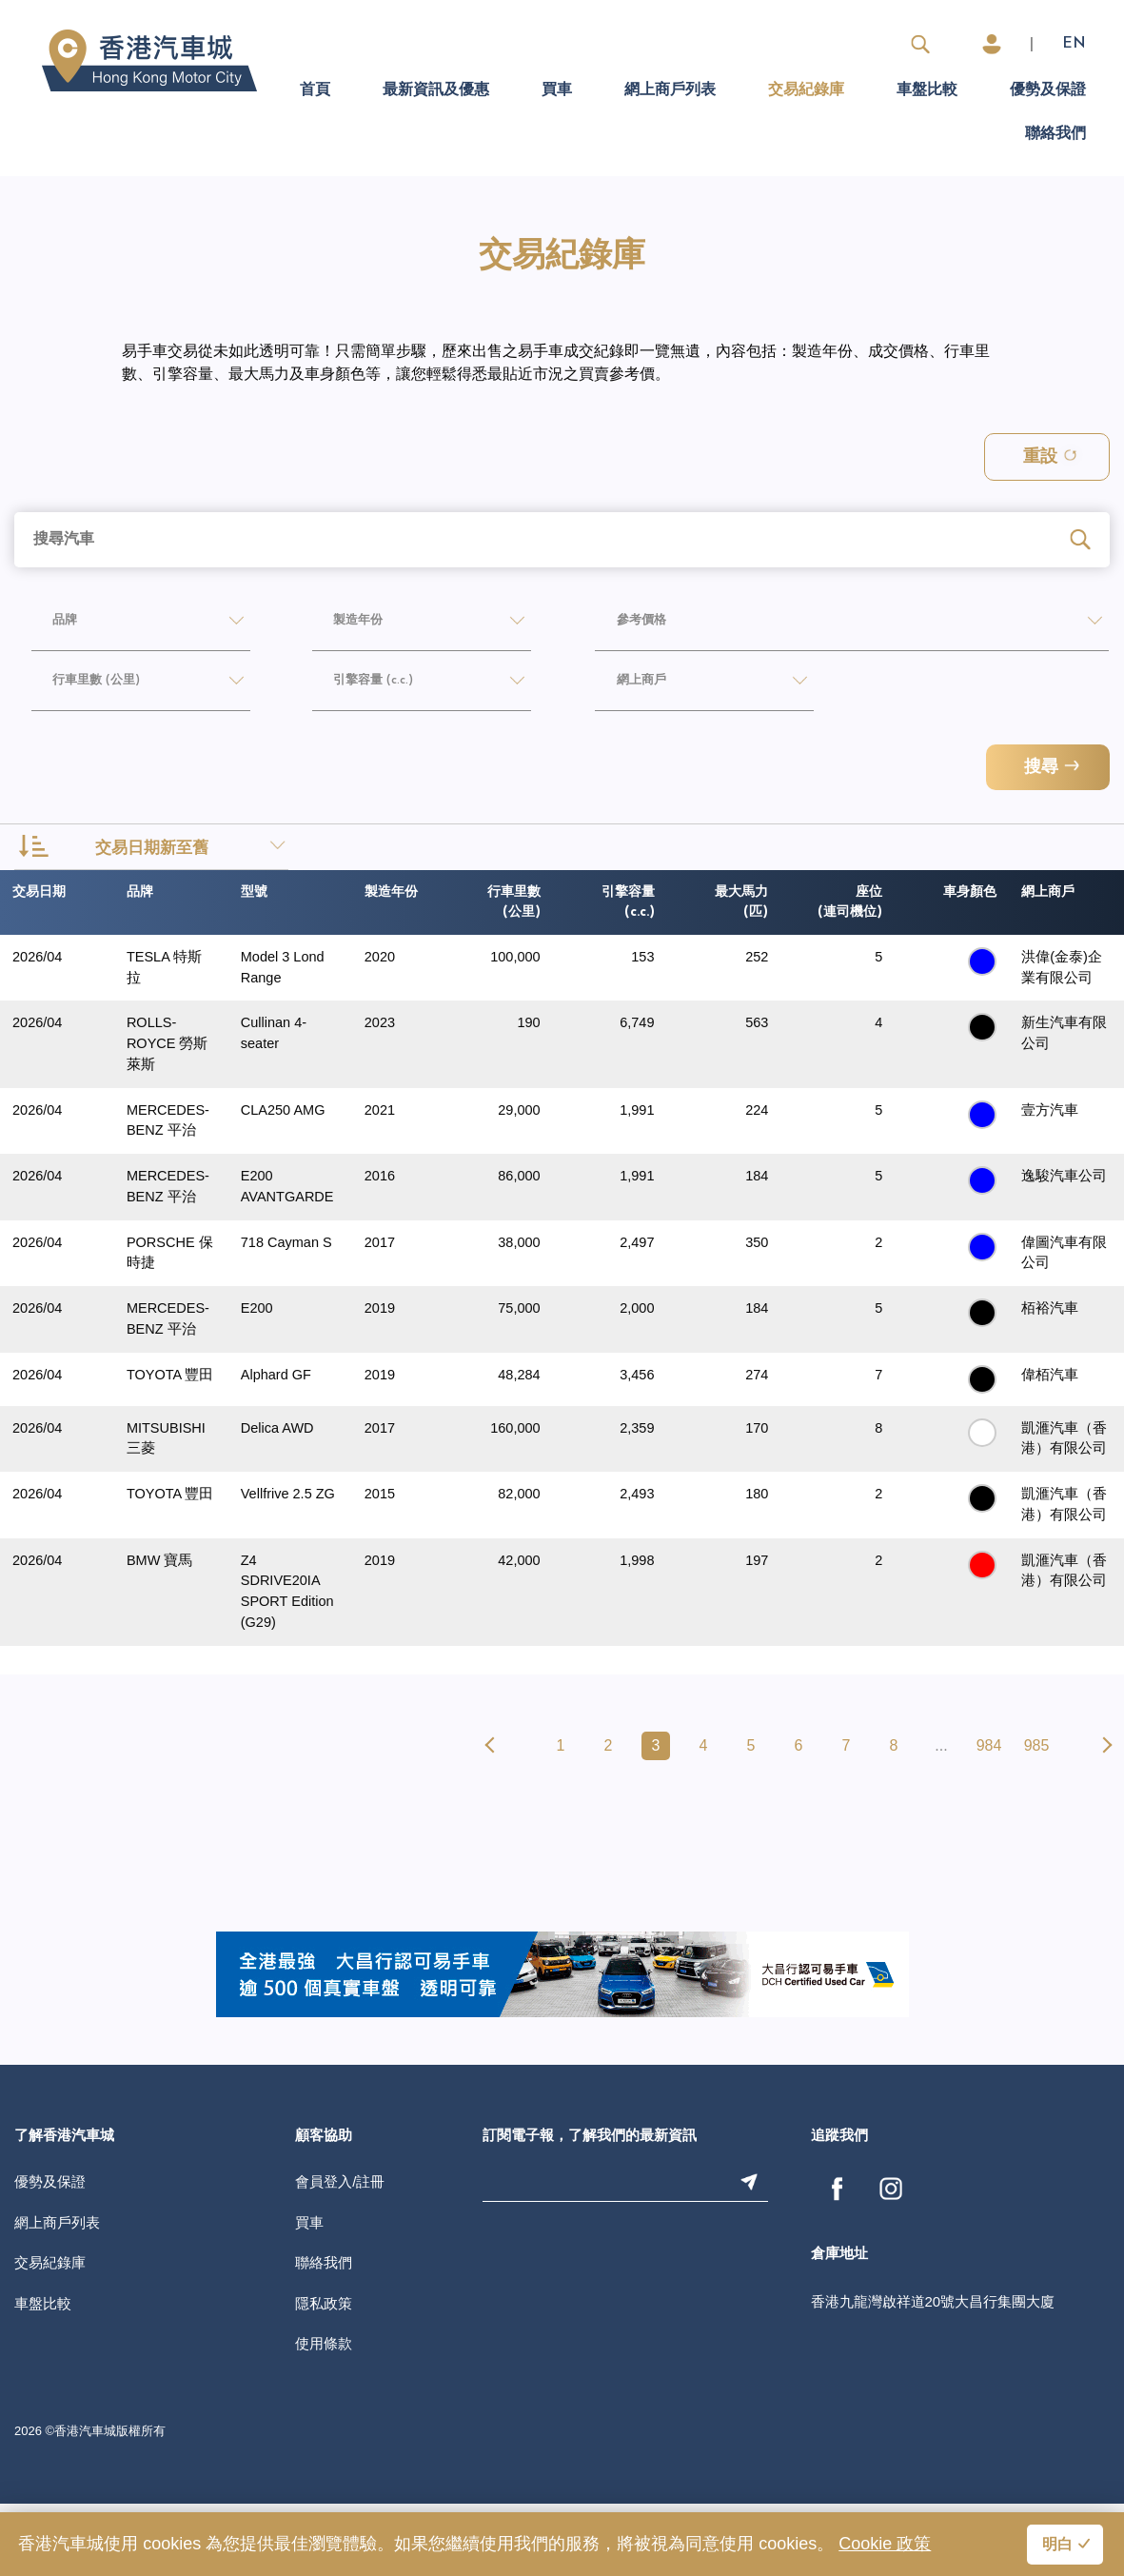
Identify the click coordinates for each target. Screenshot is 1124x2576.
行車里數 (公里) (88, 687)
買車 (557, 90)
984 (989, 1818)
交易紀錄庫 (806, 90)
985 (1037, 1818)
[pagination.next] (1104, 1818)
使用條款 (323, 2416)
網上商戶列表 (670, 90)
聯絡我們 (1055, 134)
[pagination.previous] (493, 1818)
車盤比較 (927, 90)
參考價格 (627, 625)
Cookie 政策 (884, 2543)
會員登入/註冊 (340, 2254)
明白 (1057, 2545)
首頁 (315, 90)
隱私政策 (323, 2376)
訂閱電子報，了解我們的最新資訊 (590, 2209)
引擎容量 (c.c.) (363, 687)
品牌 (47, 625)
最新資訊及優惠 (436, 90)
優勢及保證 (1048, 90)
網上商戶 (627, 687)
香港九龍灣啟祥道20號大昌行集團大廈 (933, 2374)
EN (1074, 43)
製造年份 (344, 625)
